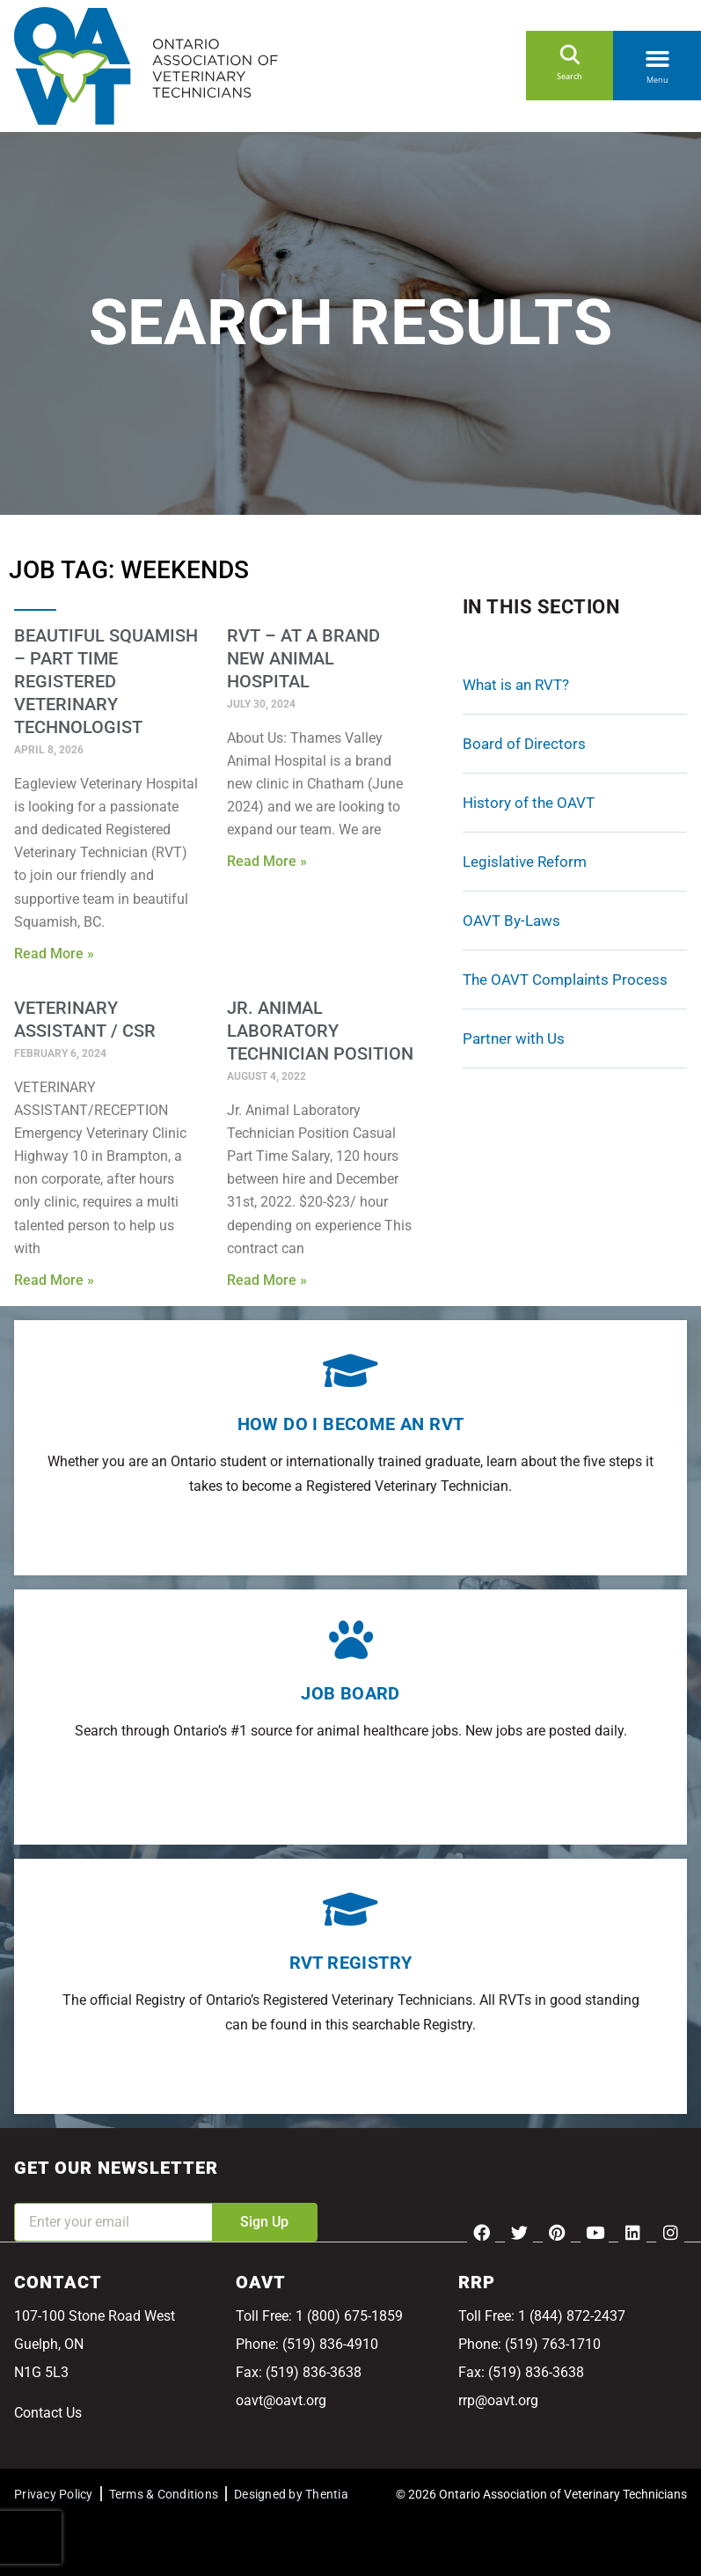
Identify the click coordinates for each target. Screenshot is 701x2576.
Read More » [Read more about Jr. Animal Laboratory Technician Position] (267, 1280)
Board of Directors (524, 743)
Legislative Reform (525, 861)
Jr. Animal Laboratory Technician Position (320, 1030)
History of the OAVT (529, 802)
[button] (657, 55)
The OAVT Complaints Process (565, 979)
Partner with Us (514, 1038)
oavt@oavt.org (281, 2400)
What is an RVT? (516, 685)
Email (31, 2191)
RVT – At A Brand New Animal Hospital (303, 658)
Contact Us (48, 2412)
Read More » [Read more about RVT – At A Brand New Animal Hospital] (267, 861)
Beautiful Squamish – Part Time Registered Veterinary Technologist (106, 681)
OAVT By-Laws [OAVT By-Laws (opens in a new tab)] (511, 920)
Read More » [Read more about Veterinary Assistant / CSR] (54, 1280)
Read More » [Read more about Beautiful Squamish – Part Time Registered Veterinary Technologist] (54, 953)
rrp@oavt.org (498, 2400)
